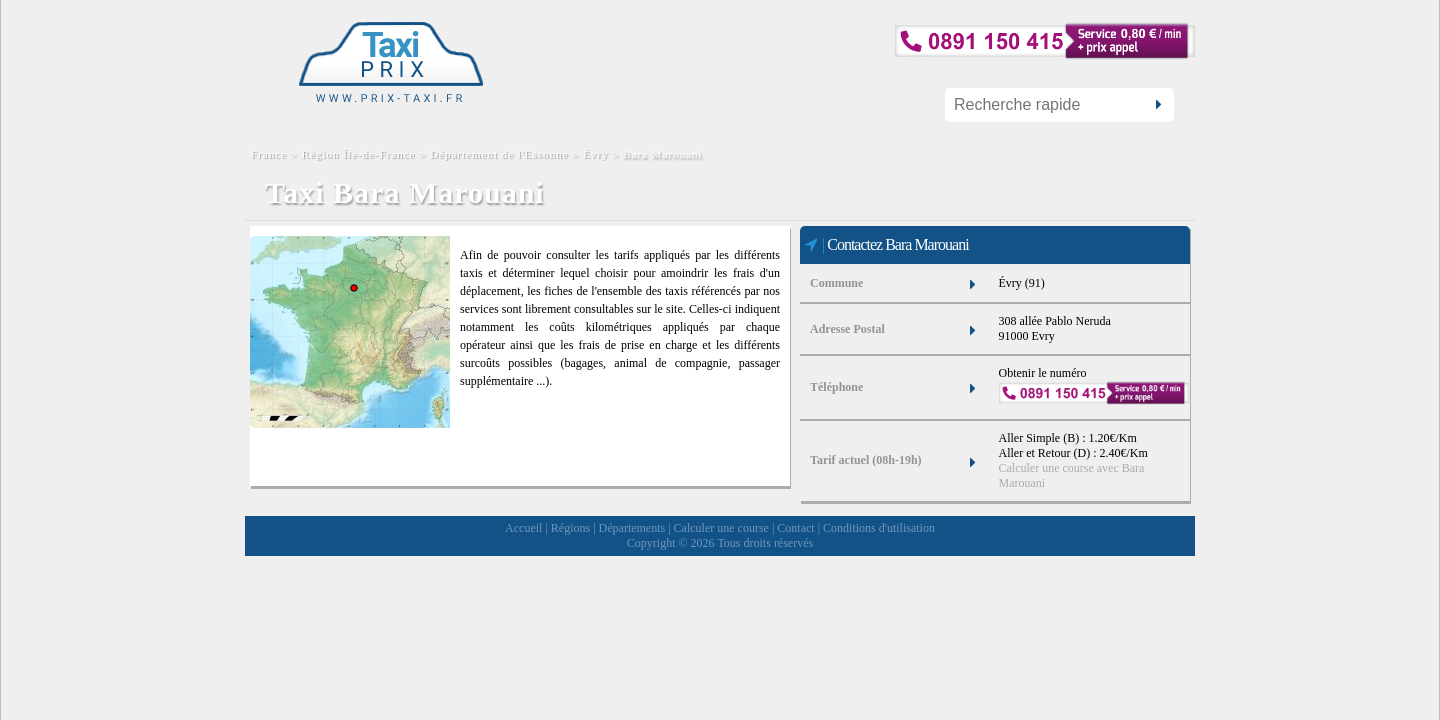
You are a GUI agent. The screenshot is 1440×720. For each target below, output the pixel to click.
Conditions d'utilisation (879, 528)
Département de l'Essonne (499, 154)
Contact (795, 528)
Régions (570, 528)
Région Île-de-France (359, 154)
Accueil (523, 528)
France (271, 154)
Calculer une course (721, 528)
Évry (595, 154)
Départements (632, 528)
